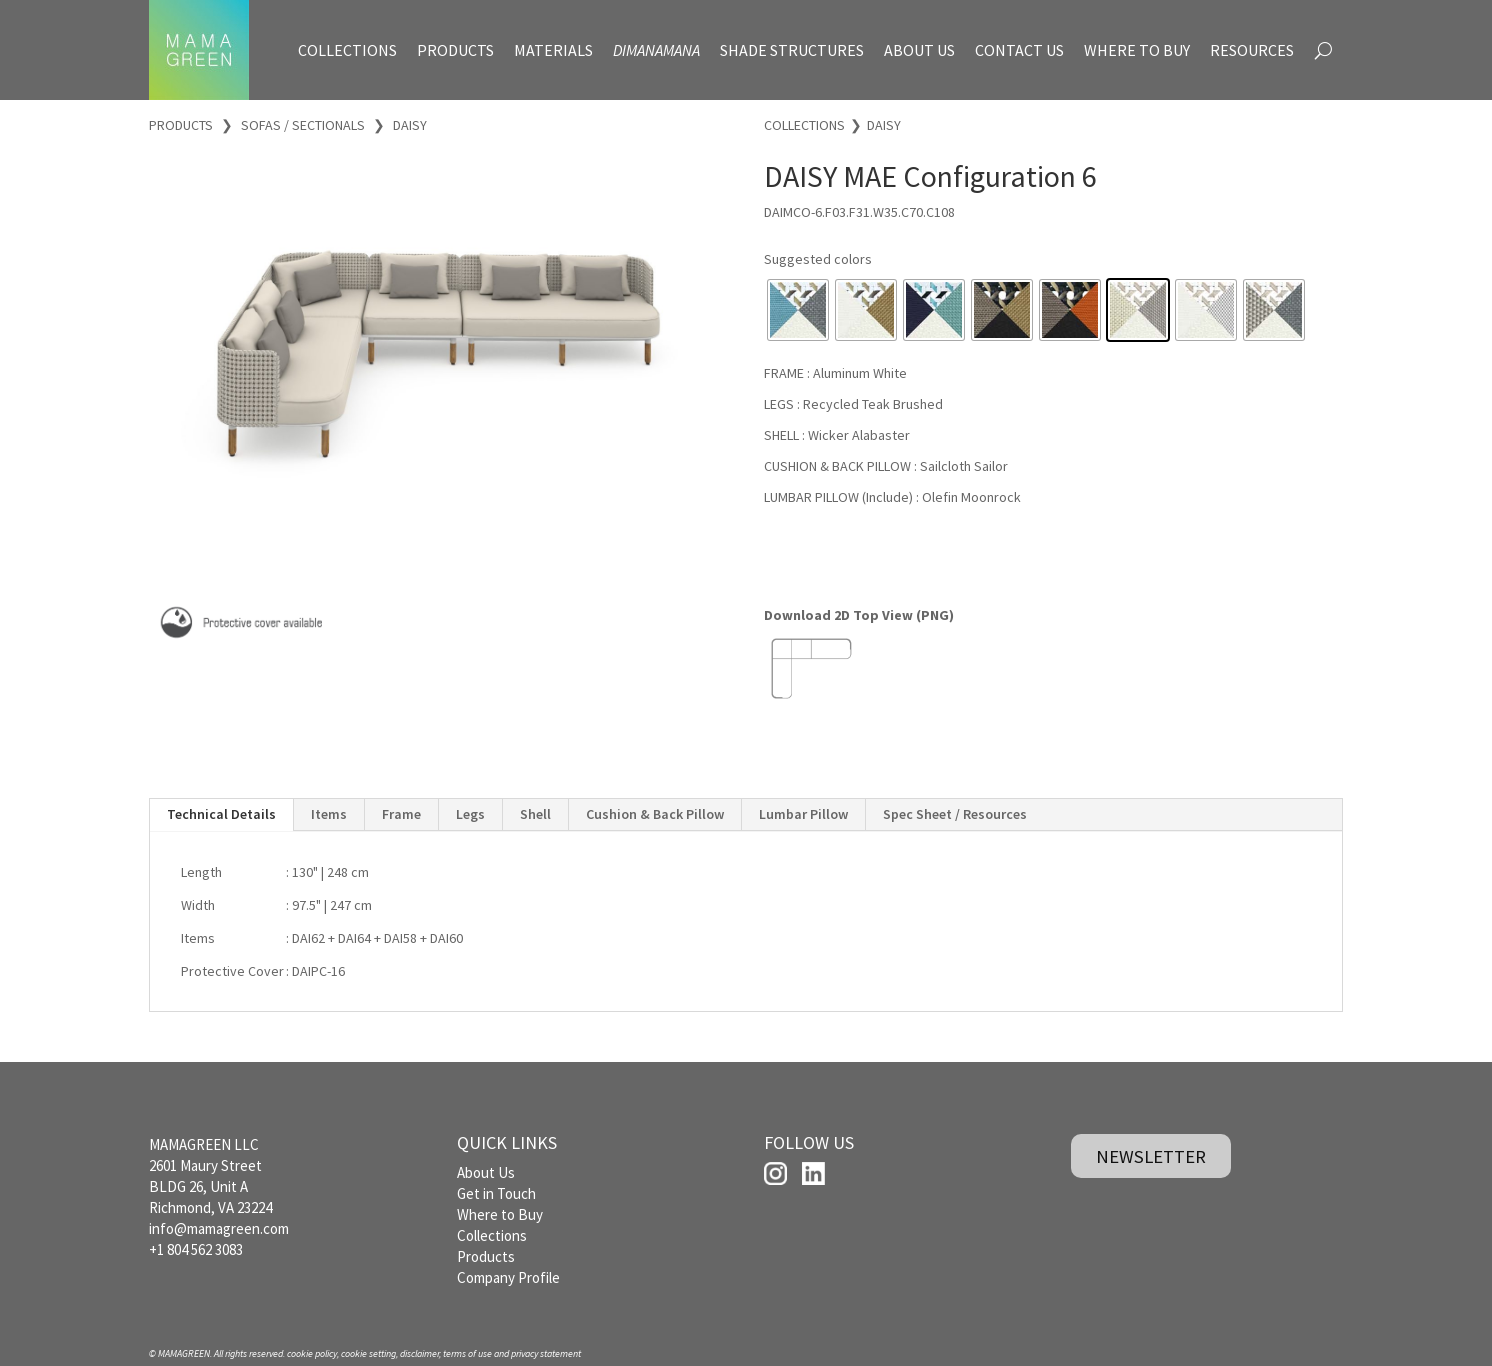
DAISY (410, 125)
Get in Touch (496, 1193)
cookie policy (312, 1353)
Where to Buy (500, 1214)
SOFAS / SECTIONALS (303, 125)
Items (329, 814)
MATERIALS (553, 50)
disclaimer (419, 1353)
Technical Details (221, 814)
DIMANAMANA (656, 50)
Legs (470, 814)
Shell (535, 814)
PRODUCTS (455, 50)
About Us (486, 1172)
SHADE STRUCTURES (792, 50)
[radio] (798, 310)
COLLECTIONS (347, 50)
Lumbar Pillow (803, 814)
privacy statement (546, 1353)
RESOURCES (1252, 50)
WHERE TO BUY (1137, 50)
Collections (492, 1235)
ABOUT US (919, 50)
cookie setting (368, 1353)
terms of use (467, 1353)
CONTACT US (1019, 50)
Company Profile (508, 1277)
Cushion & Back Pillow (655, 814)
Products (486, 1256)
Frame (401, 814)
